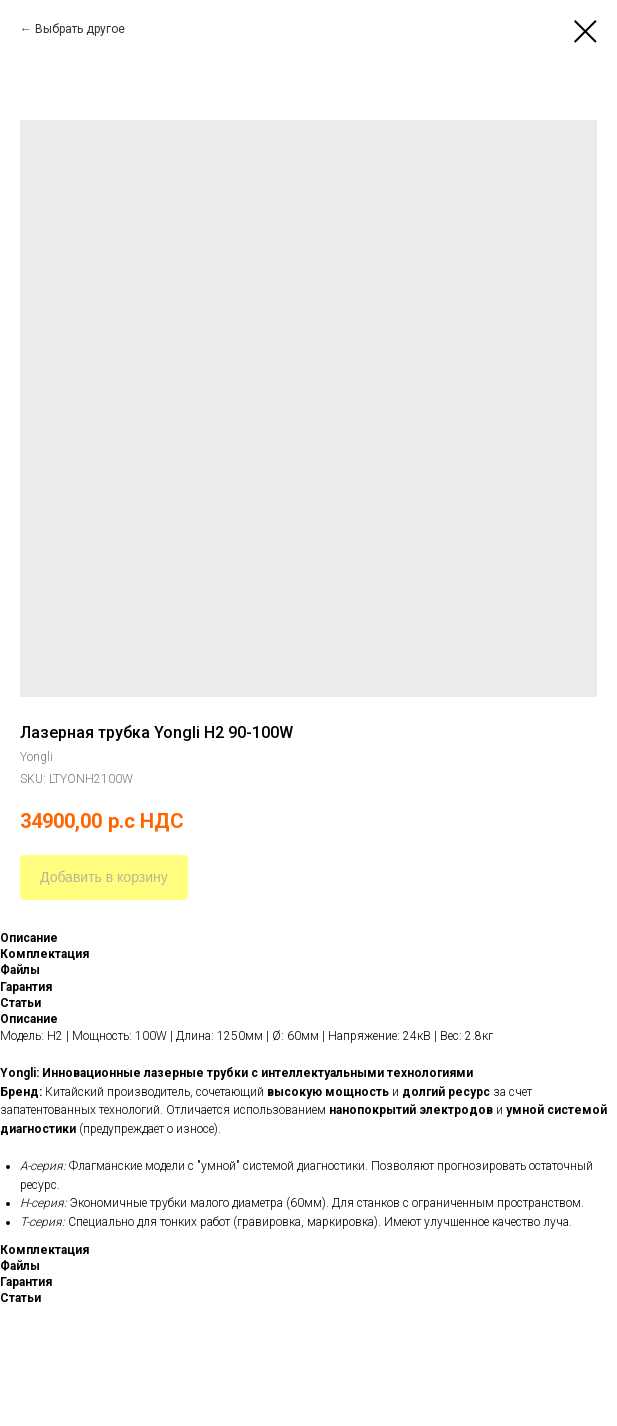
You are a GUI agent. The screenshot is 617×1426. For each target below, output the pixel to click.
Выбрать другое (80, 29)
